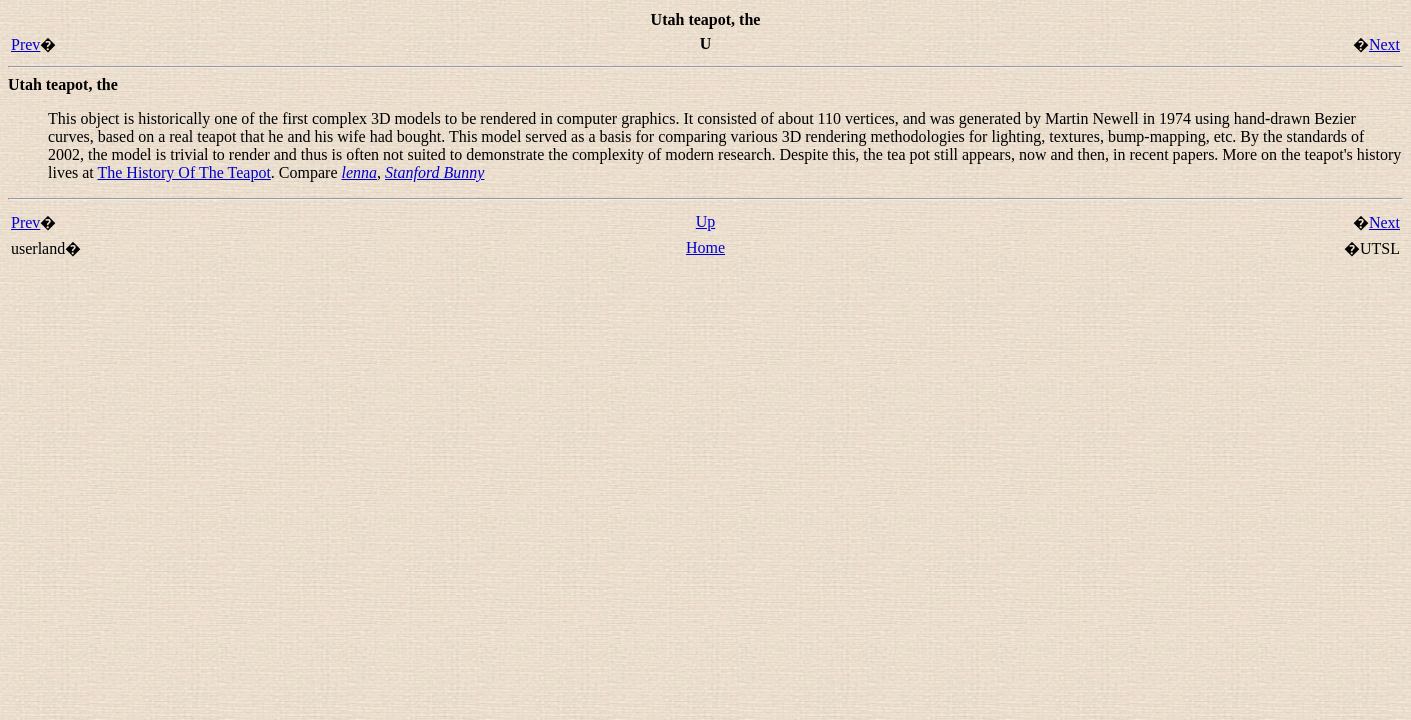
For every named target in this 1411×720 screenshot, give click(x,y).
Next (1384, 44)
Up (706, 221)
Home (705, 247)
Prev (25, 44)
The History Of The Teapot (183, 172)
